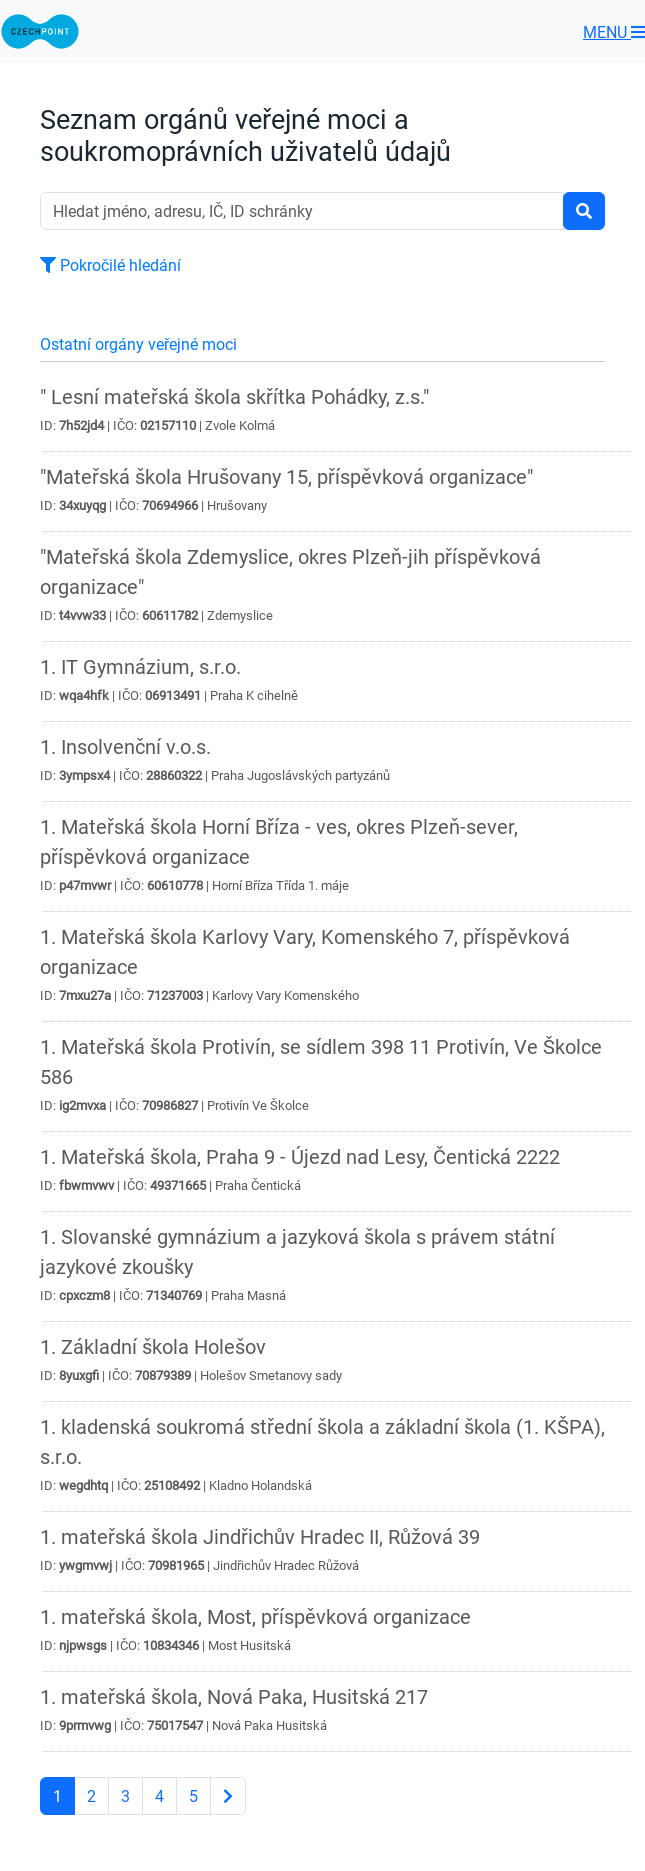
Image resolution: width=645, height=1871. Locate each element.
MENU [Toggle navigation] (614, 32)
